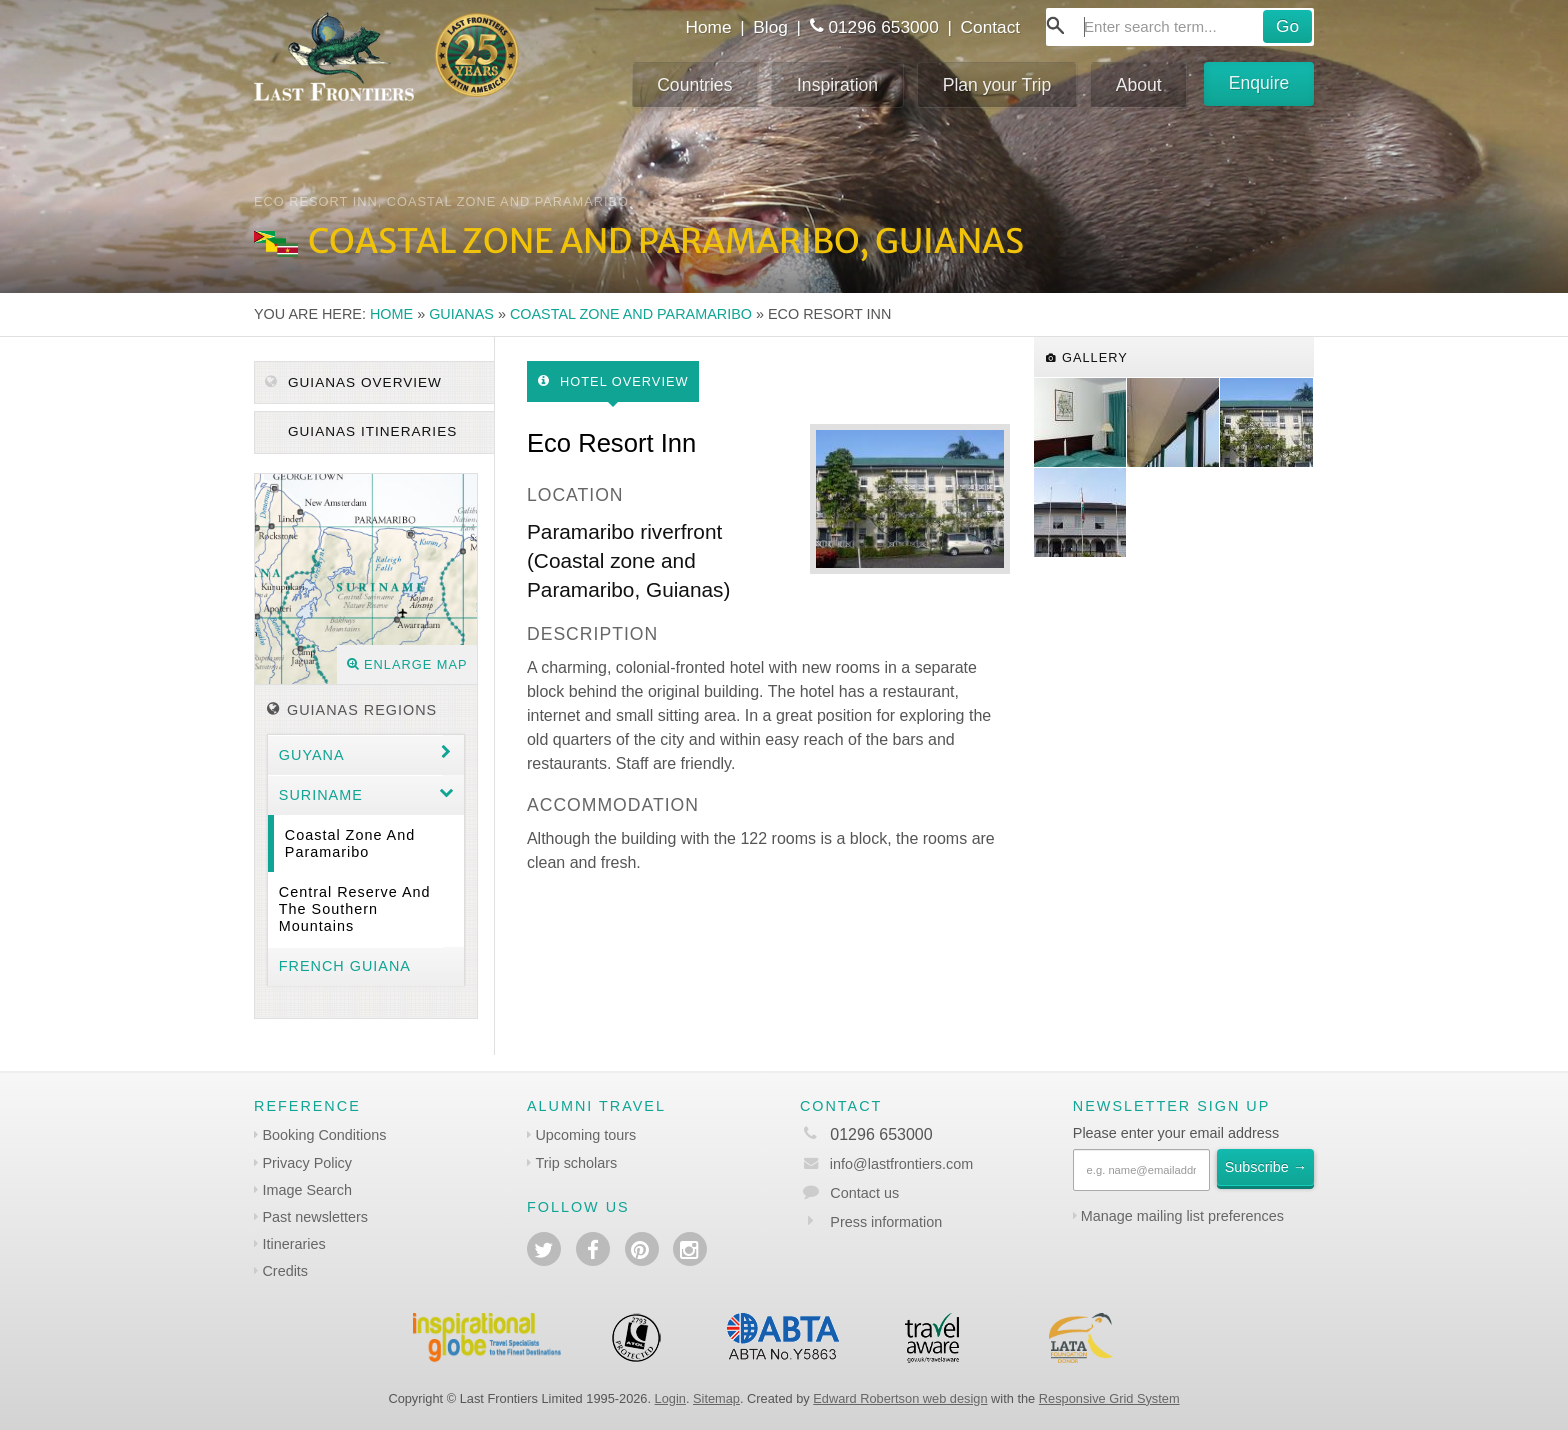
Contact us (864, 1193)
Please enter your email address (1176, 1133)
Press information (886, 1222)
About (1139, 85)
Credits (285, 1271)
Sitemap (716, 1398)
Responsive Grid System (1109, 1398)
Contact (991, 27)
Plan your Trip (997, 85)
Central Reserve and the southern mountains (355, 909)
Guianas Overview (353, 382)
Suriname (321, 795)
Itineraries (293, 1244)
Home (708, 27)
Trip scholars (576, 1163)
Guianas (461, 314)
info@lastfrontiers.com (886, 1164)
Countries (694, 85)
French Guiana (345, 966)
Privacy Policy (307, 1163)
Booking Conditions (324, 1135)
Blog (770, 27)
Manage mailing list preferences (1182, 1216)
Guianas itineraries (370, 431)
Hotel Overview (613, 381)
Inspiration (837, 85)
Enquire (1259, 83)
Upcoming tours (585, 1135)
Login (670, 1398)
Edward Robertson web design (900, 1398)
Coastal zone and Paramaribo (631, 314)
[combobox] (1180, 27)
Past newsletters (315, 1217)
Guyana (312, 755)
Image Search (307, 1190)
